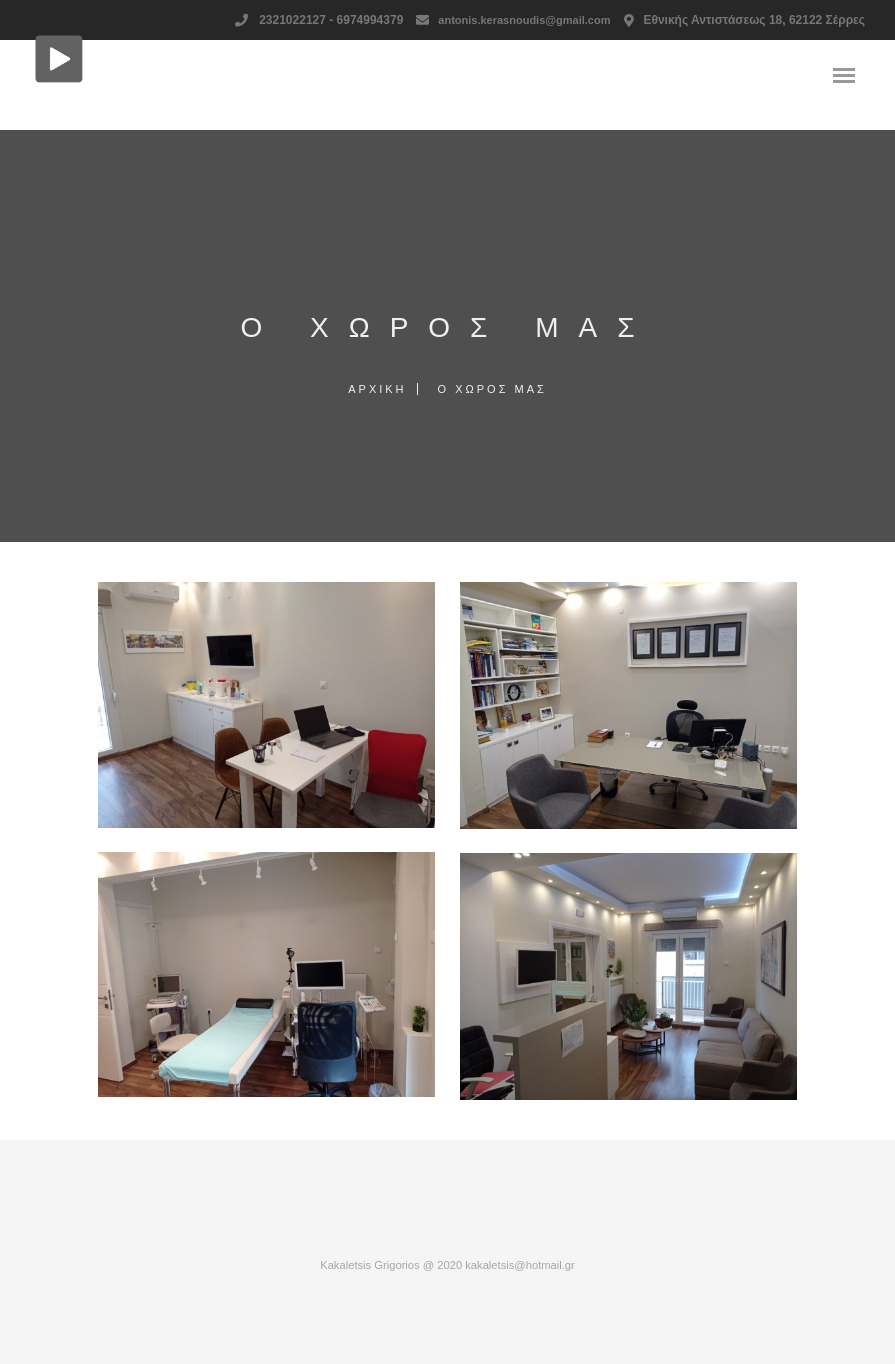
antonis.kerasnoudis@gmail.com (524, 20)
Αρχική (377, 389)
